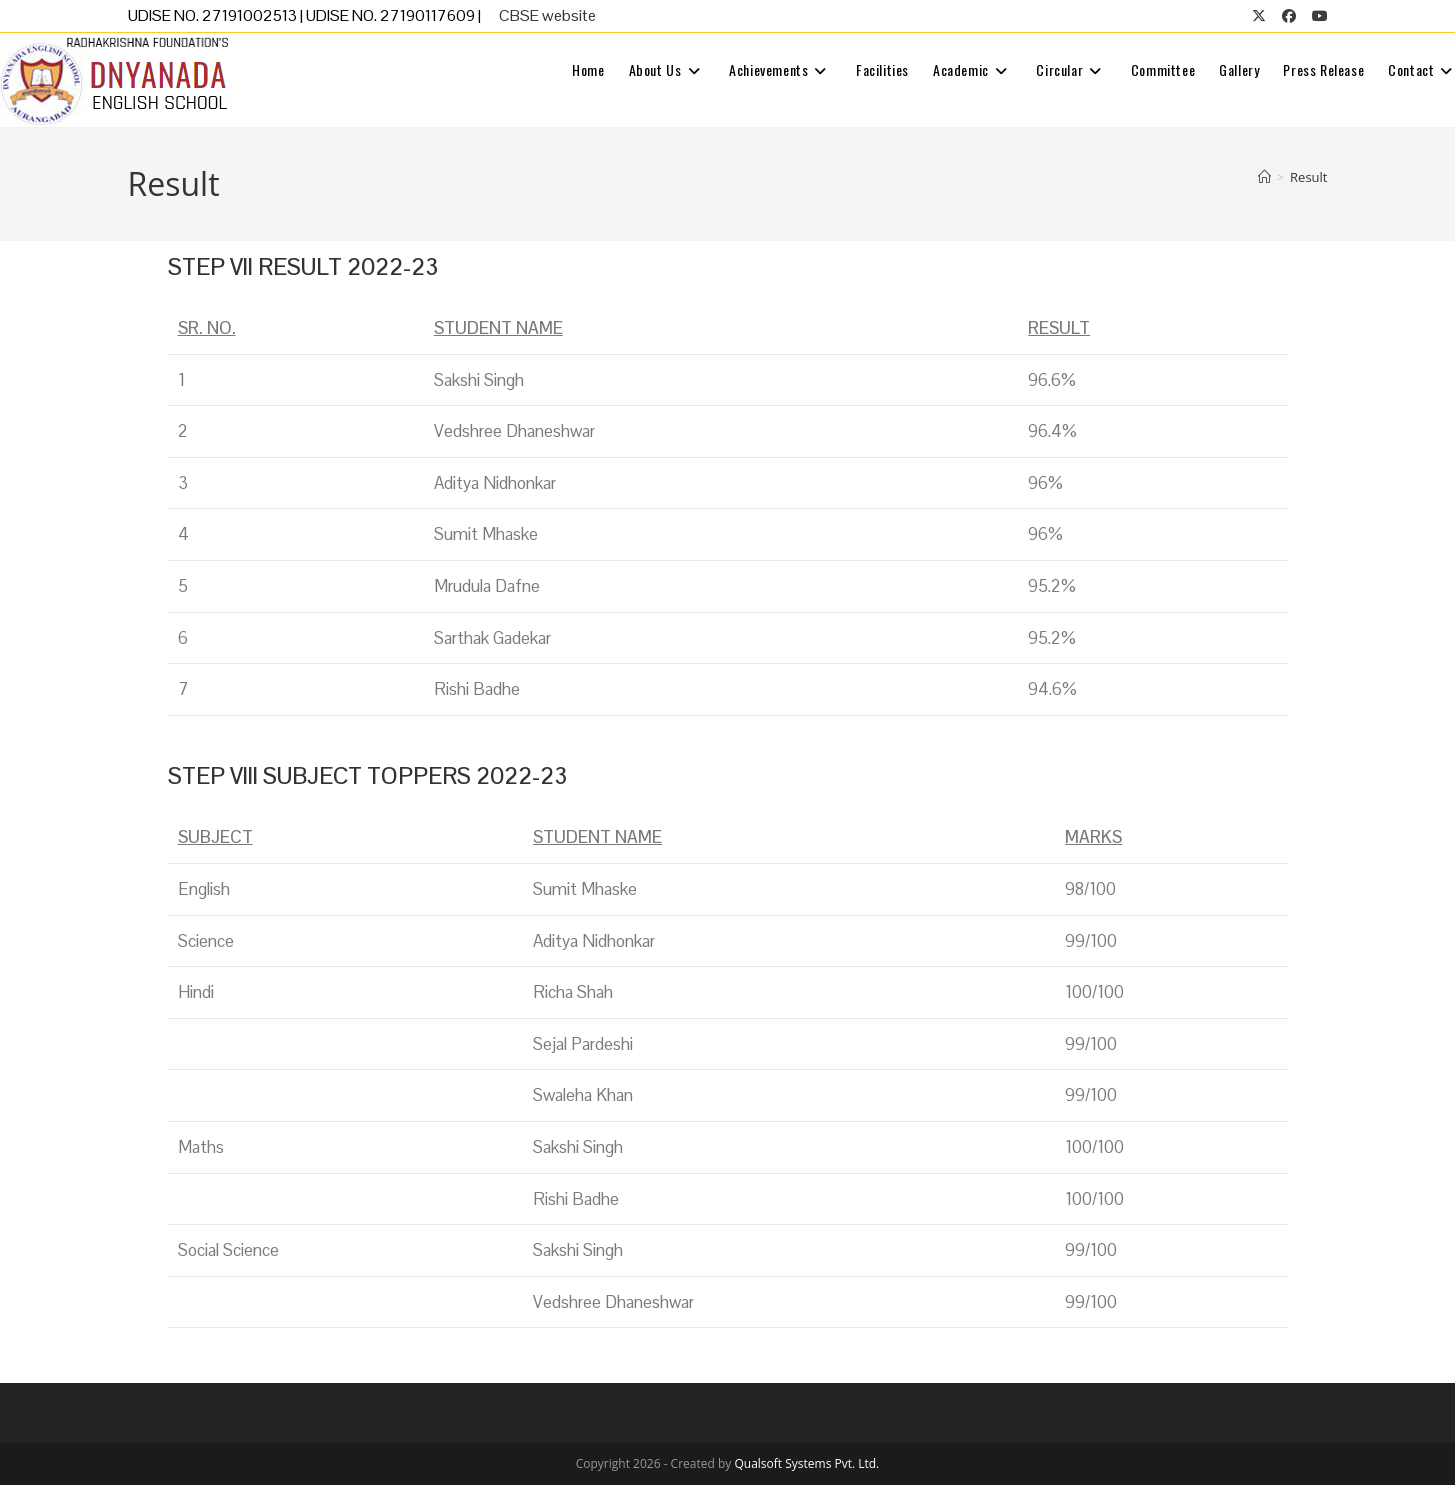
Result (1308, 177)
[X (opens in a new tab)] (1259, 16)
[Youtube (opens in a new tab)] (1316, 16)
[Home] (1264, 177)
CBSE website (547, 15)
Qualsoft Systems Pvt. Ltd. (806, 1463)
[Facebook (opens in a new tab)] (1289, 16)
